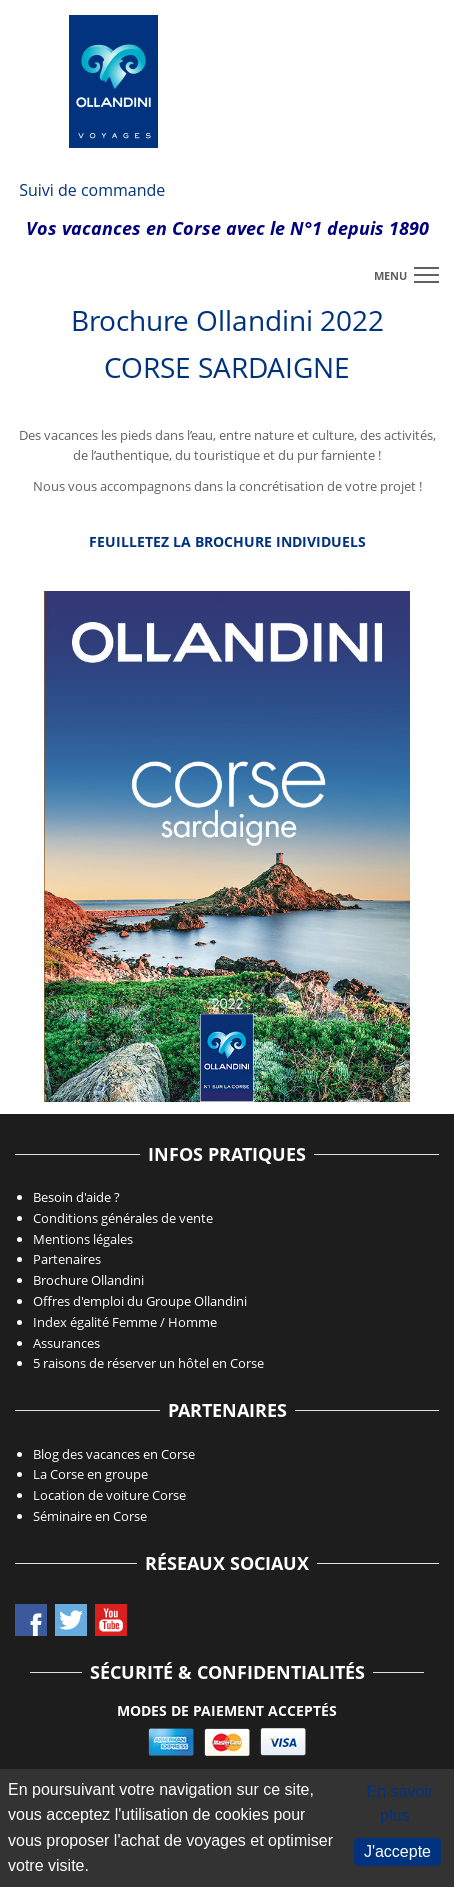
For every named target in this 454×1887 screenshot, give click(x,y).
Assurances (66, 1343)
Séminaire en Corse (90, 1516)
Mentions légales (83, 1239)
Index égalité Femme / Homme (125, 1322)
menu (390, 275)
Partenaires (67, 1259)
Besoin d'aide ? (76, 1197)
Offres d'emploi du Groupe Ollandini (140, 1301)
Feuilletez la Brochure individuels (227, 541)
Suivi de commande (92, 190)
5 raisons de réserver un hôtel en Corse (148, 1363)
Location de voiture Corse (109, 1495)
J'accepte (397, 1851)
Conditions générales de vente (123, 1218)
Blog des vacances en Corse (114, 1454)
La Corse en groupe (90, 1474)
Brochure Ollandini (88, 1280)
